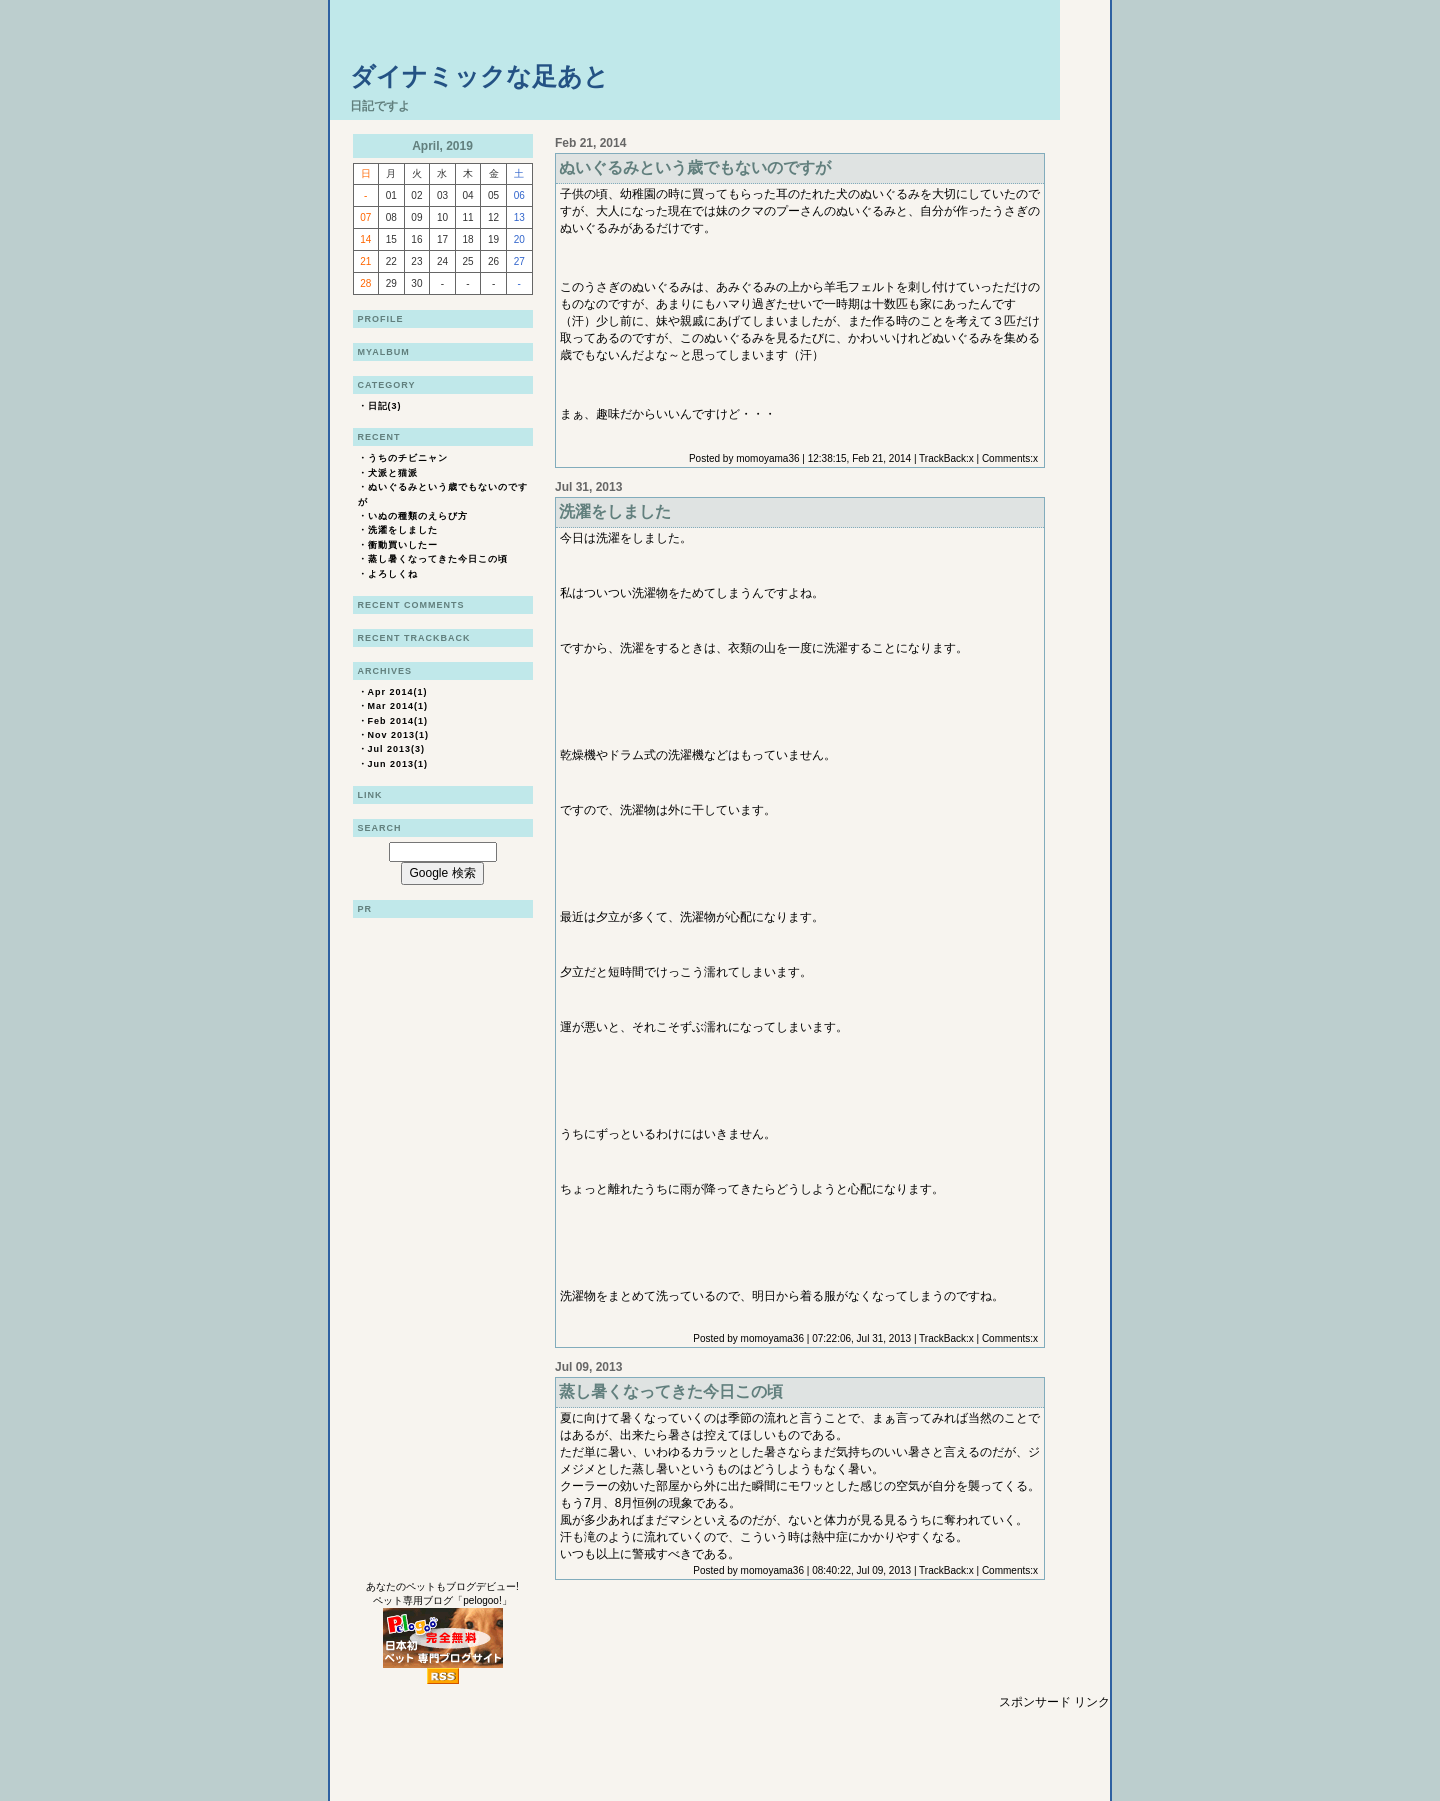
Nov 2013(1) (399, 735)
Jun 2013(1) (398, 764)
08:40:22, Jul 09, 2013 (861, 1570)
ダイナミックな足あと (479, 76)
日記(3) (385, 406)
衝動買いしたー (403, 545)
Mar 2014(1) (398, 706)
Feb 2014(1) (398, 721)
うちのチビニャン (408, 458)
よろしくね (393, 574)
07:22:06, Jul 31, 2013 (861, 1338)
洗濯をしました (403, 530)
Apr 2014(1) (398, 692)
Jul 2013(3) (397, 749)
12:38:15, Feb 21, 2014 (859, 458)
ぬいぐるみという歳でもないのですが (695, 167)
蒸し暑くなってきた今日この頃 (438, 559)
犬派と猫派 (393, 473)
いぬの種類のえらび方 (418, 516)
